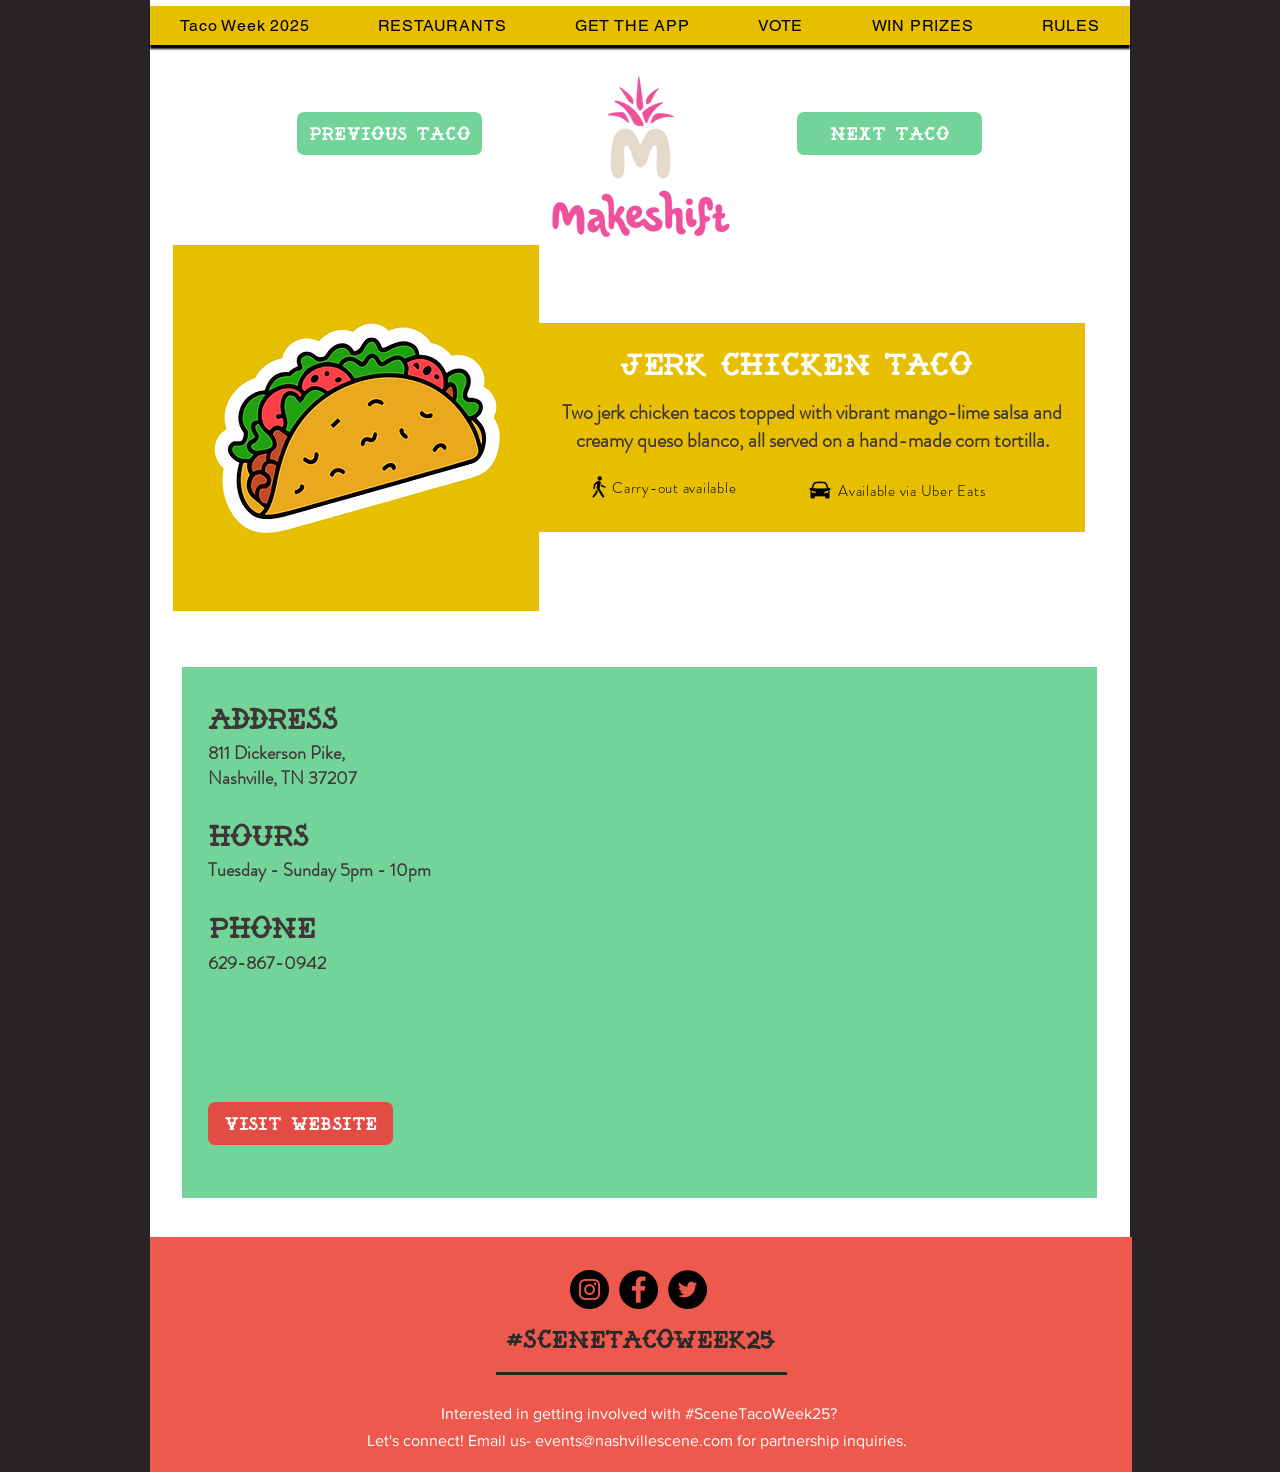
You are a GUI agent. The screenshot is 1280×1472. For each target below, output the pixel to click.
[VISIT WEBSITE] (300, 1123)
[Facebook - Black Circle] (638, 1289)
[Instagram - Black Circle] (589, 1289)
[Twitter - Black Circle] (687, 1289)
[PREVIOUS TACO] (389, 133)
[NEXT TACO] (889, 133)
